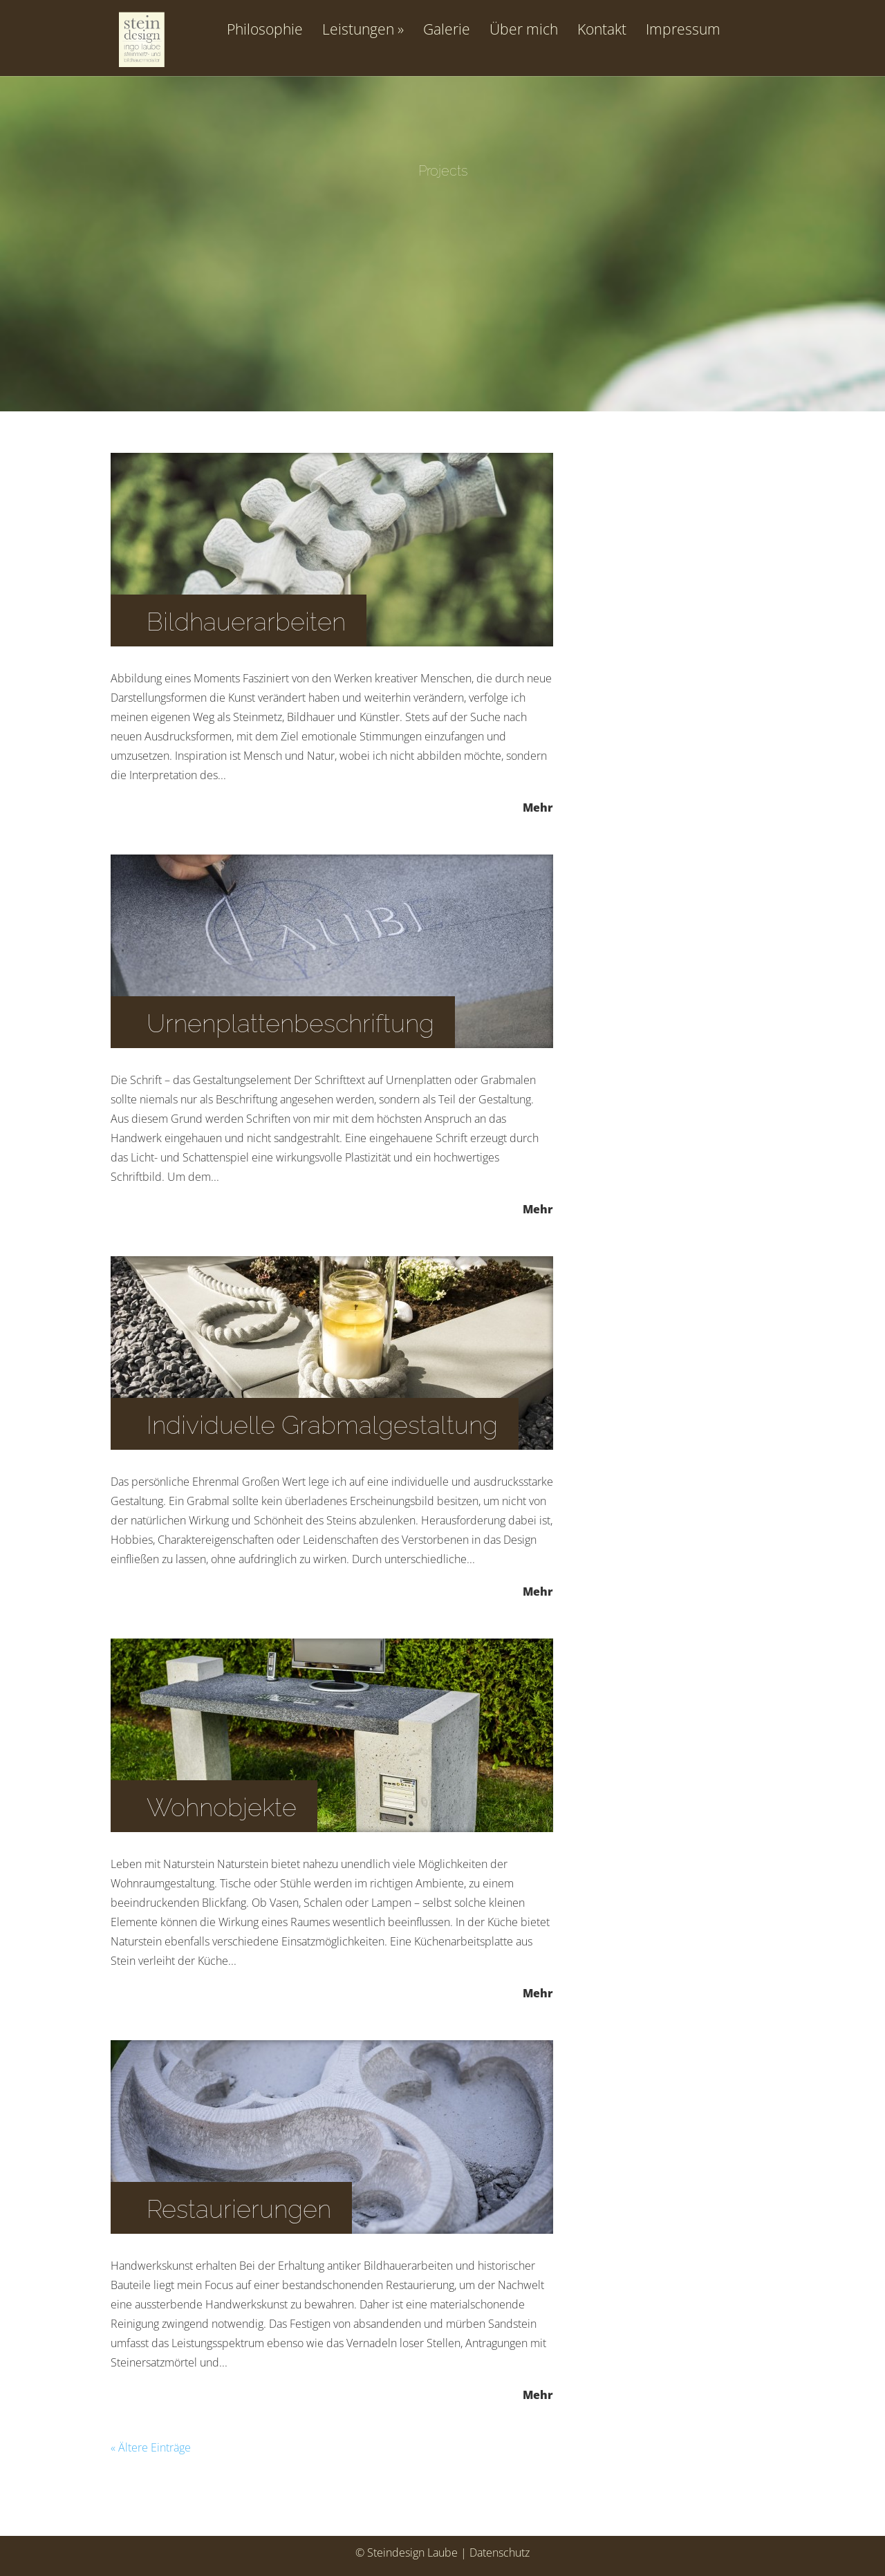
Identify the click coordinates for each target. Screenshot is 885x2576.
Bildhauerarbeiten (246, 621)
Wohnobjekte (222, 1807)
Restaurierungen (239, 2208)
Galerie (446, 30)
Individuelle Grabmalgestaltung (322, 1424)
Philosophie (265, 30)
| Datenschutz (495, 2552)
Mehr (538, 806)
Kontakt (601, 30)
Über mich (524, 30)
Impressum (683, 30)
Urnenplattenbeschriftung (290, 1023)
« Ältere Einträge (151, 2447)
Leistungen (358, 30)
